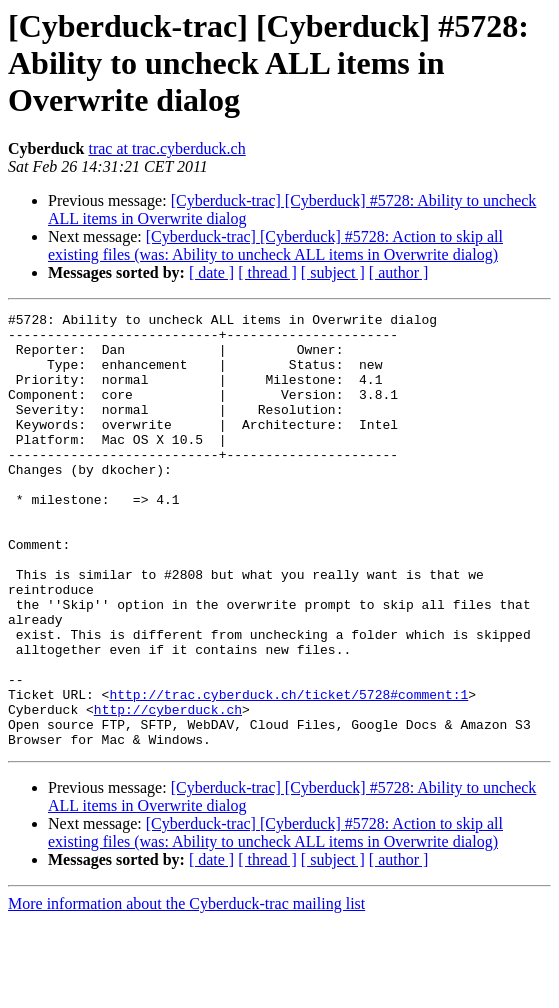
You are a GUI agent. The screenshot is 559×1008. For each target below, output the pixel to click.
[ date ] (211, 272)
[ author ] (399, 272)
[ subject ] (333, 272)
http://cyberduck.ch (168, 790)
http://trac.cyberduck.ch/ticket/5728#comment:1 (288, 772)
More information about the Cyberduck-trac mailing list (186, 990)
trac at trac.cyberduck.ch (166, 148)
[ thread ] (267, 272)
